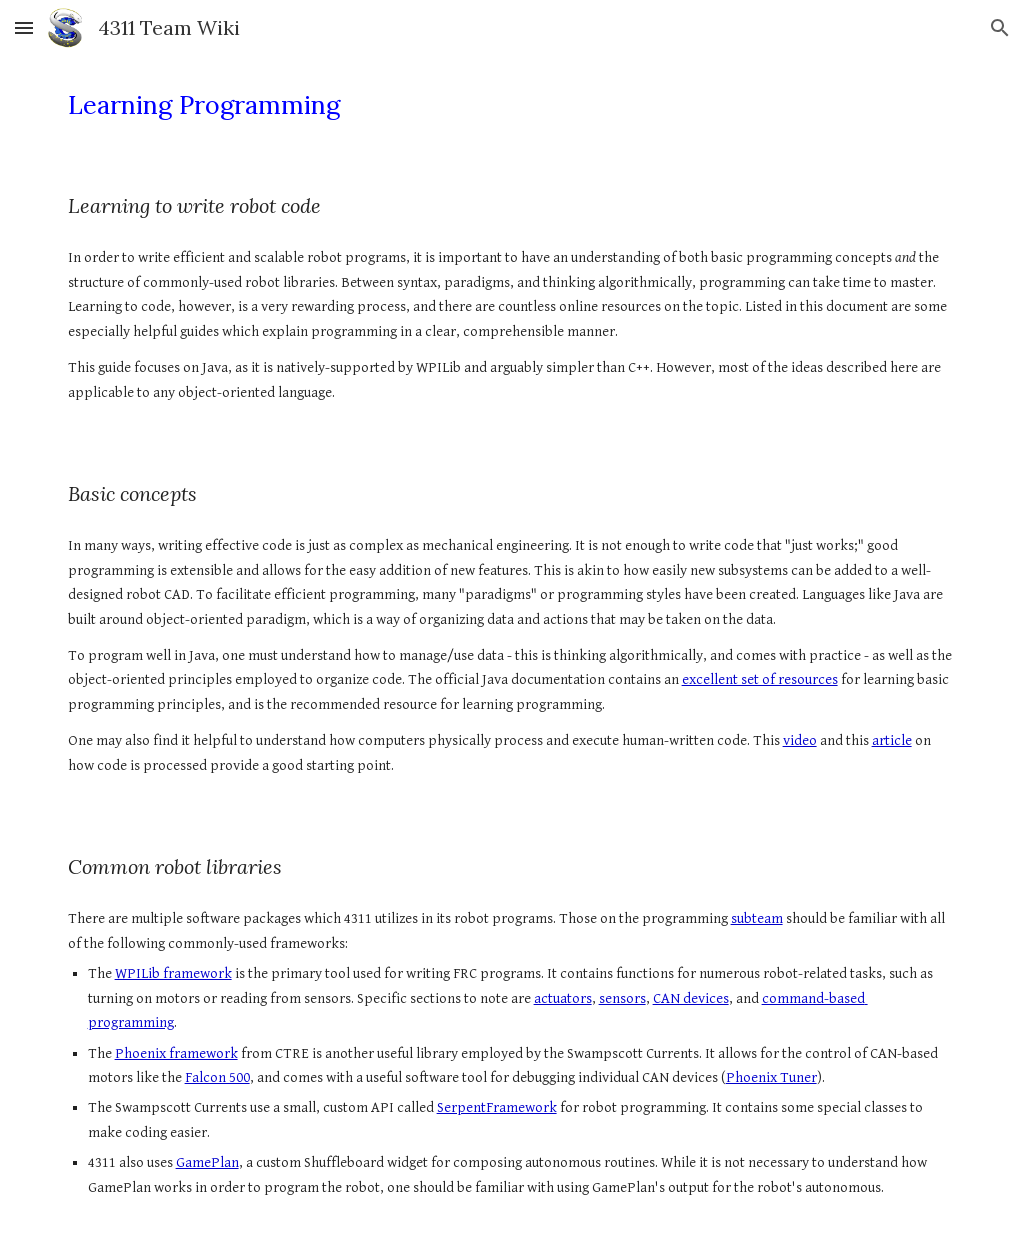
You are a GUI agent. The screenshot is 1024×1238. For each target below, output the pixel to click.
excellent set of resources (760, 679)
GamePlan (207, 1162)
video (800, 740)
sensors (622, 998)
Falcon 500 (217, 1077)
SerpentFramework (497, 1107)
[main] (512, 105)
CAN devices (691, 998)
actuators (563, 998)
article (892, 740)
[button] (24, 27)
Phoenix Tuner (771, 1077)
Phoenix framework (176, 1053)
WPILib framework (173, 973)
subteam (757, 918)
